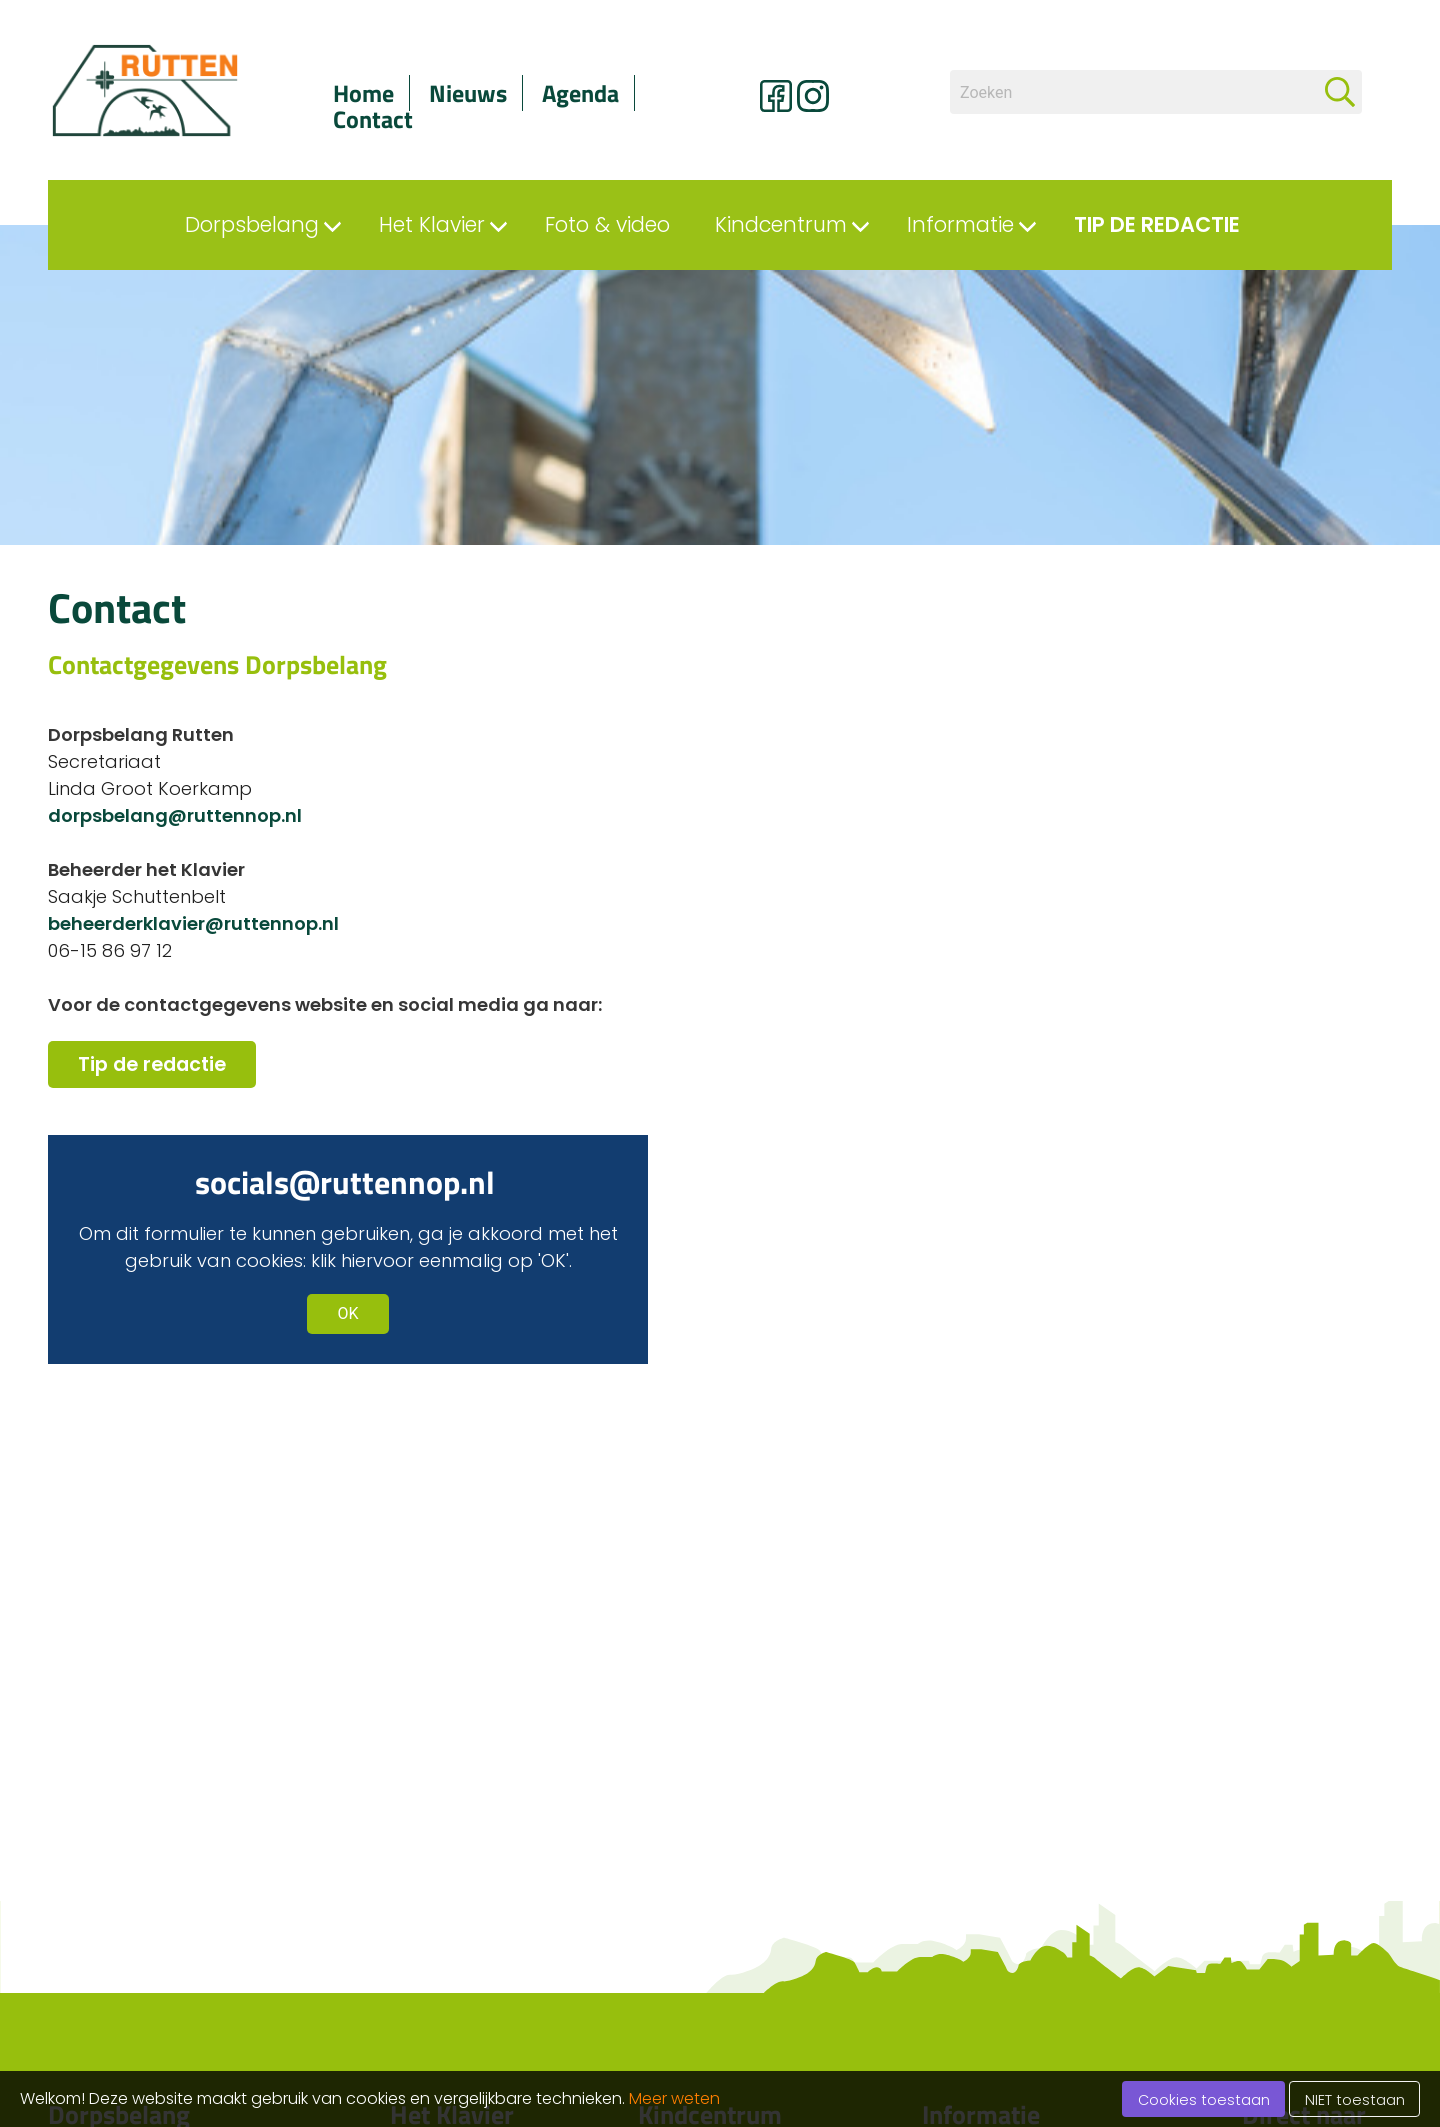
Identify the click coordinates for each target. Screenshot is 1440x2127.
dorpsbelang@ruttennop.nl (175, 815)
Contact (373, 119)
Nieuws (468, 93)
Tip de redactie (152, 1064)
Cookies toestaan (1204, 2100)
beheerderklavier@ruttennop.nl (193, 923)
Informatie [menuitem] (960, 224)
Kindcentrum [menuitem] (781, 224)
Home (363, 93)
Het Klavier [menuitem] (432, 224)
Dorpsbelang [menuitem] (252, 224)
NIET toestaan (1355, 2100)
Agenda (580, 93)
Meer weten (674, 2098)
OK (347, 1313)
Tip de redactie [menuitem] (1157, 224)
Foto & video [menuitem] (607, 224)
